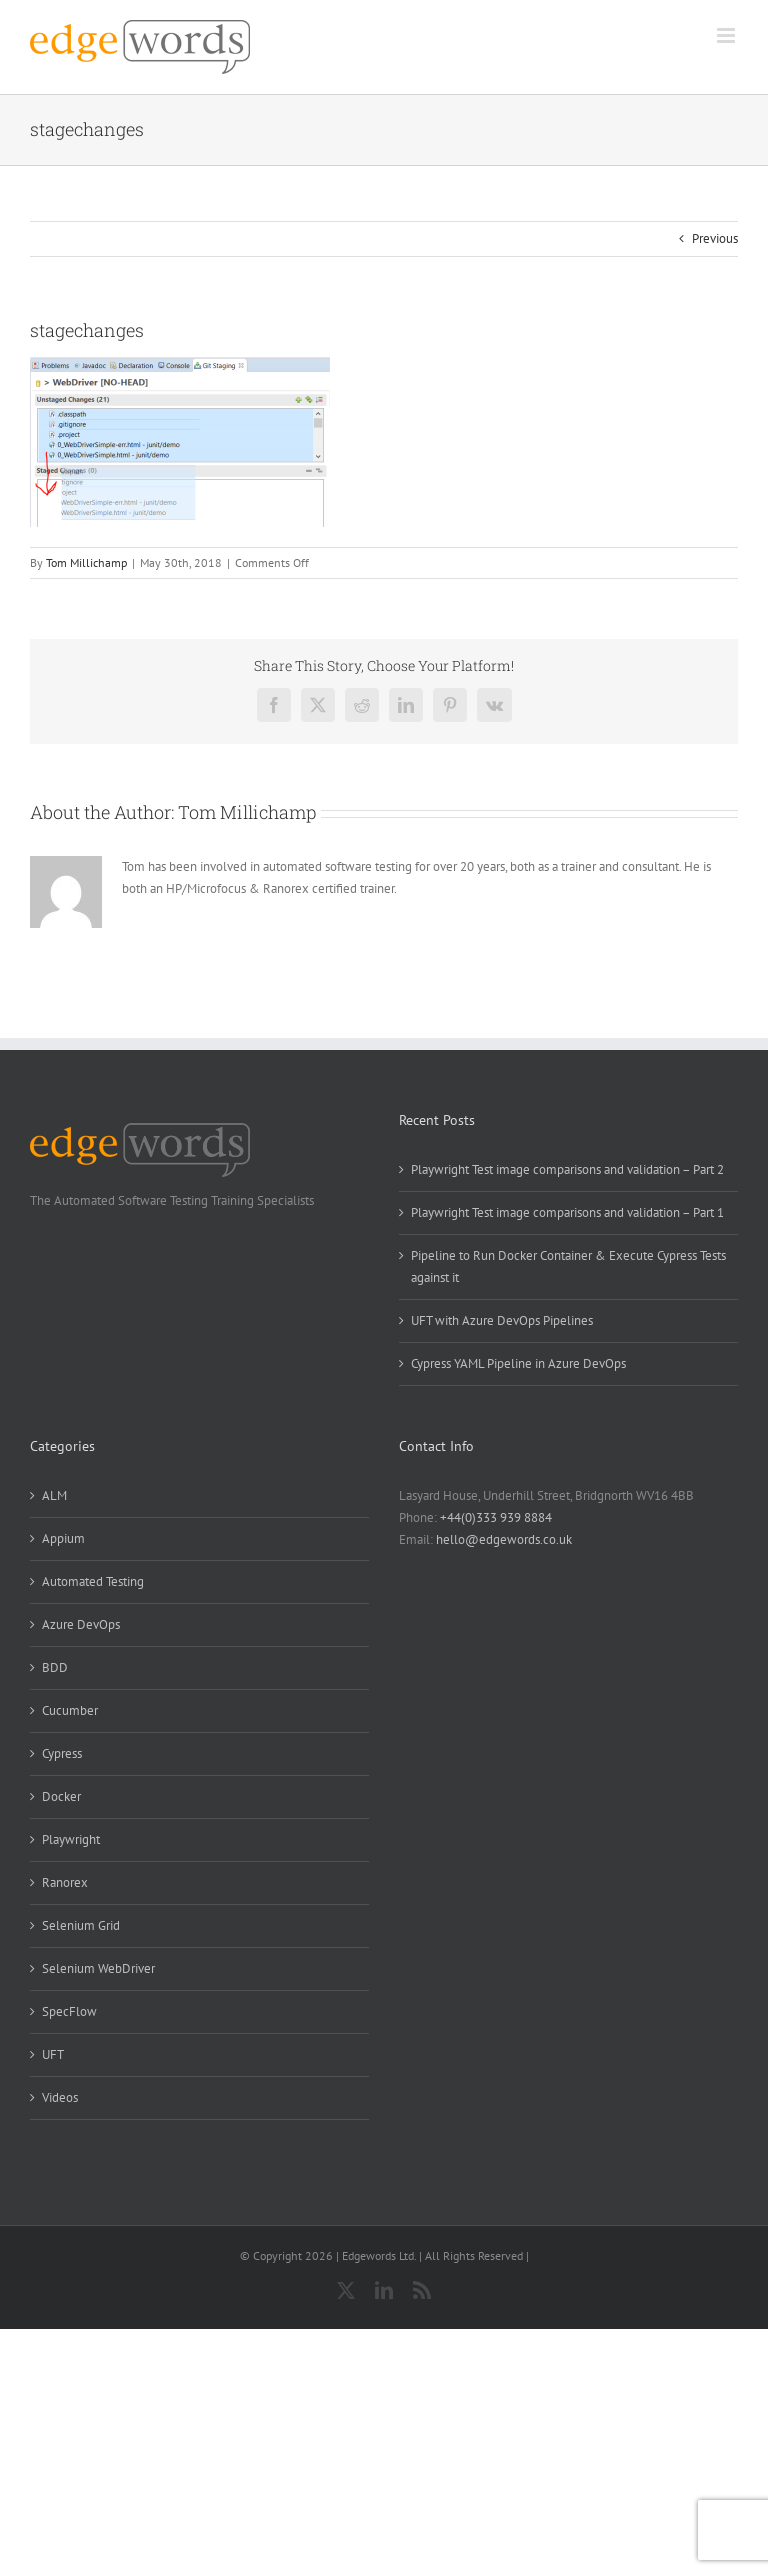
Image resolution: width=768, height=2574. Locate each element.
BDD (55, 1667)
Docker (61, 1796)
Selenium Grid (81, 1925)
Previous (715, 238)
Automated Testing (93, 1581)
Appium (63, 1538)
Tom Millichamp (86, 562)
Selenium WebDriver (98, 1968)
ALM (54, 1495)
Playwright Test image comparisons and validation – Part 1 (567, 1212)
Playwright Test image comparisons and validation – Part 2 (567, 1169)
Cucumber (70, 1710)
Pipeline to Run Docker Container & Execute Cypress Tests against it (568, 1266)
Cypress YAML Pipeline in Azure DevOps (518, 1363)
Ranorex (65, 1882)
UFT (53, 2054)
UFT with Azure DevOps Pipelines (502, 1320)
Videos (60, 2097)
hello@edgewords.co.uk (504, 1539)
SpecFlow (69, 2011)
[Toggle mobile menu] (727, 35)
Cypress (62, 1753)
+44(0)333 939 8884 (496, 1517)
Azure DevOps (81, 1624)
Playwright (71, 1839)
